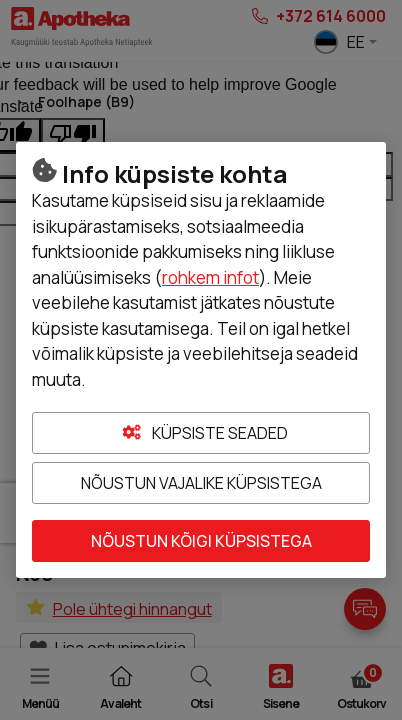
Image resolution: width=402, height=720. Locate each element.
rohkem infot (210, 277)
